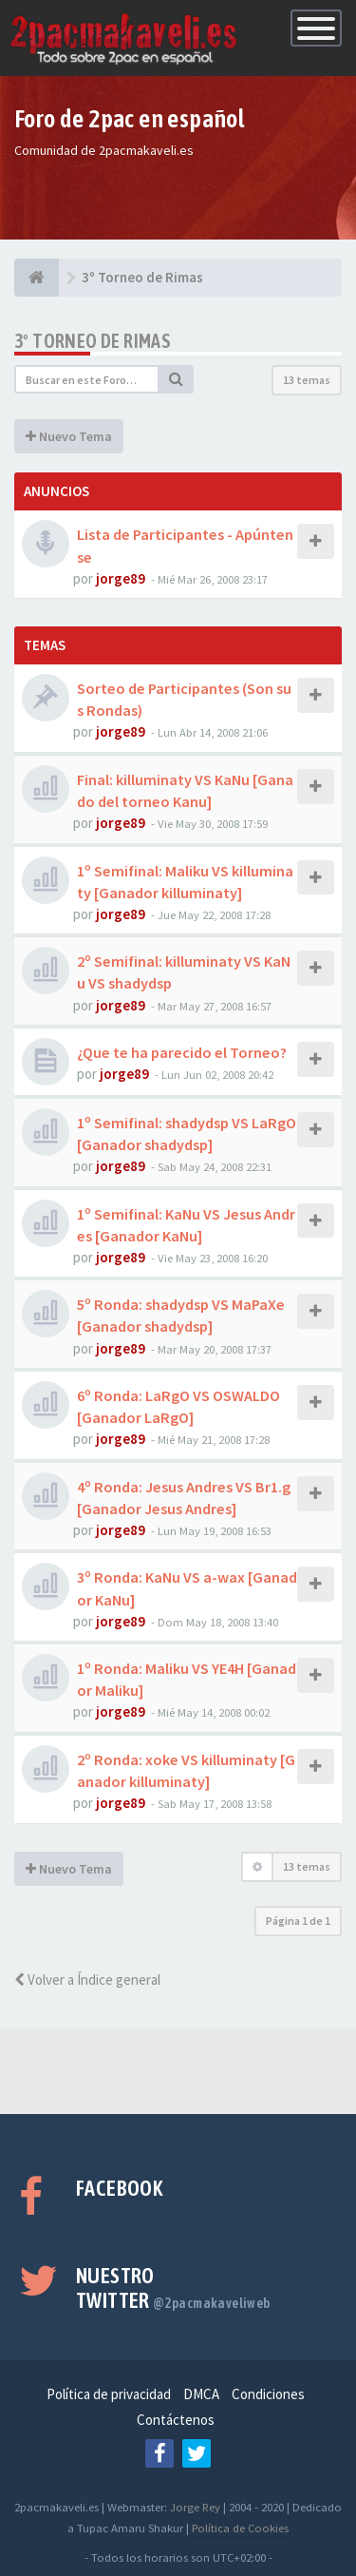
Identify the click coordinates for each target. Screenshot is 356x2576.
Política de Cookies (240, 2527)
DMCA (201, 2394)
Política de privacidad (109, 2394)
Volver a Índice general (87, 1979)
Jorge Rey (195, 2506)
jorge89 (120, 578)
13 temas (306, 380)
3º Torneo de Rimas (92, 341)
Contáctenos (176, 2420)
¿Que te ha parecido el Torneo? (182, 1052)
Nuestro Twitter (173, 2288)
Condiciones (268, 2394)
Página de (298, 1920)
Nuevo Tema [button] (69, 436)
